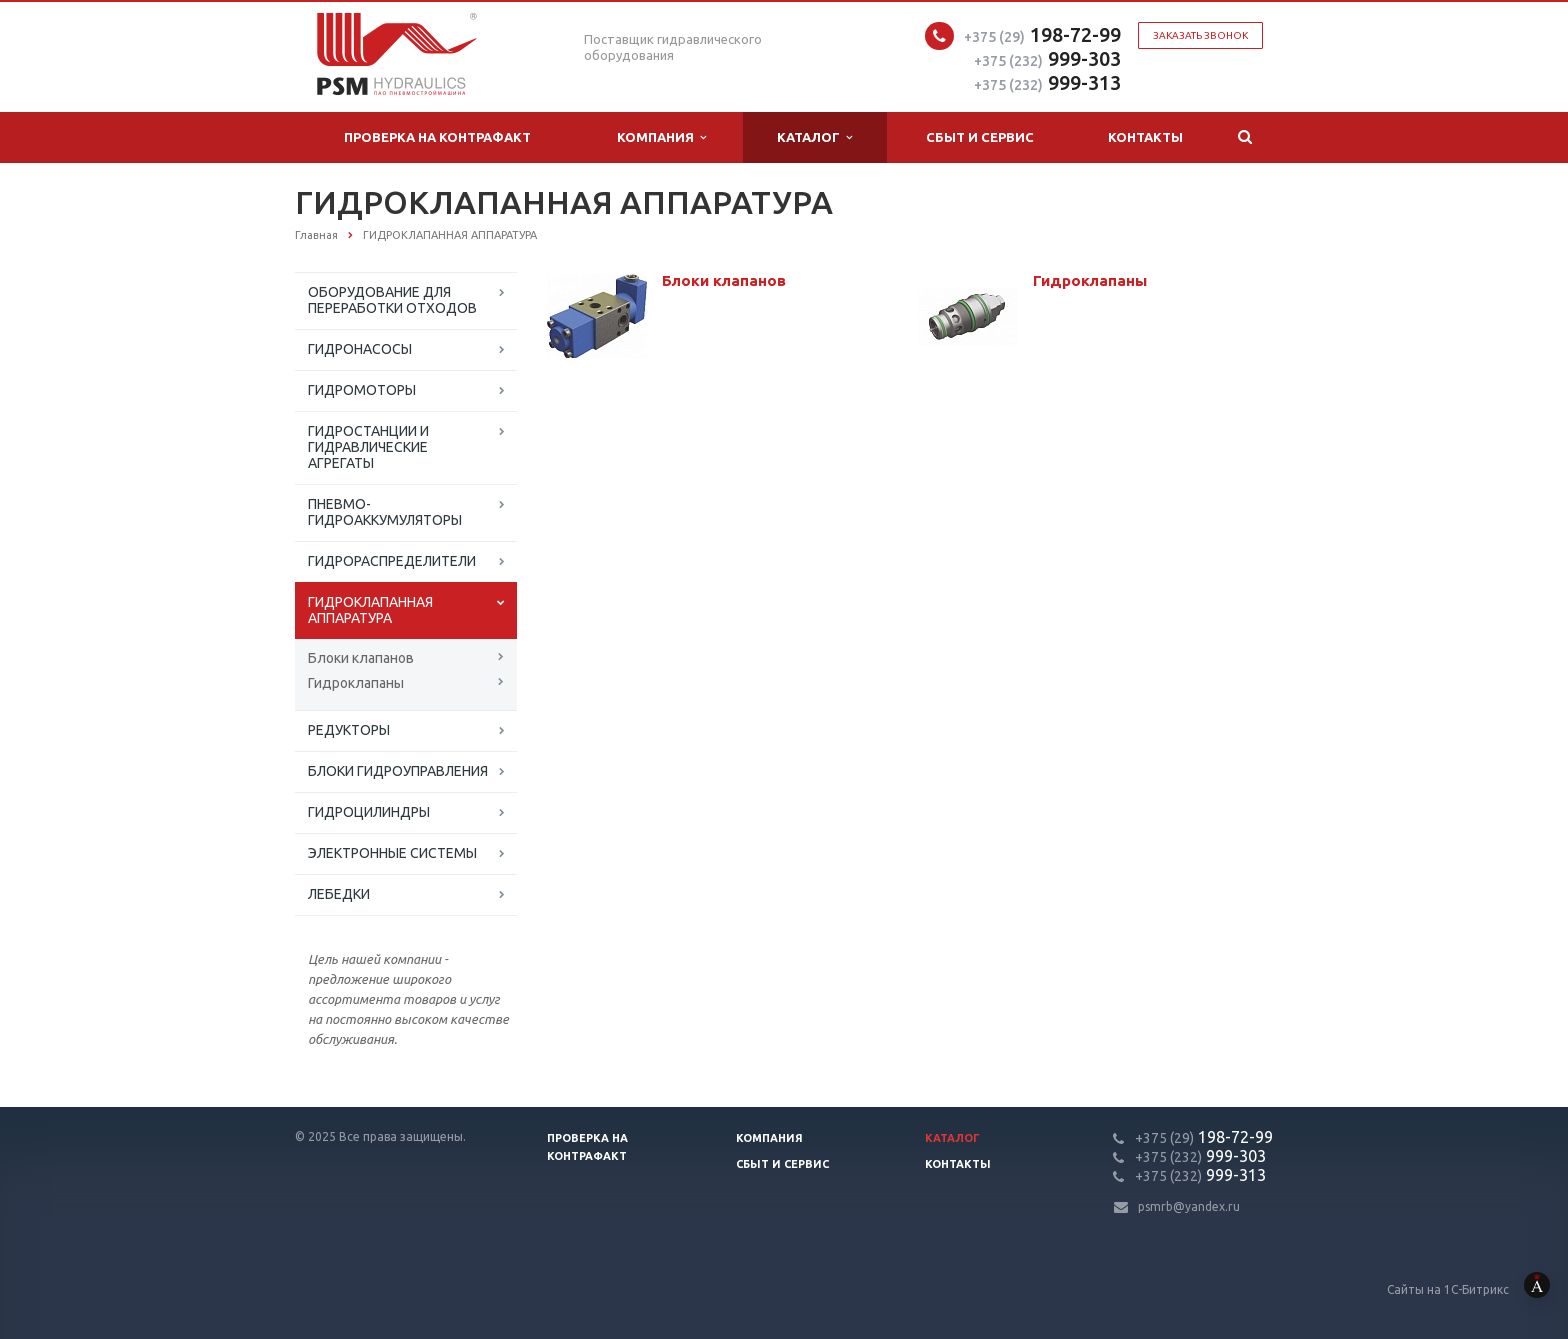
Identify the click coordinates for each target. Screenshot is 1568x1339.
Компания (661, 137)
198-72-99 (1042, 34)
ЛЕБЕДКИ (339, 894)
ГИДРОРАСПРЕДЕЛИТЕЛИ (392, 561)
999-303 (1047, 58)
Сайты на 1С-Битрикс (1477, 1289)
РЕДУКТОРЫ (349, 730)
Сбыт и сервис (980, 137)
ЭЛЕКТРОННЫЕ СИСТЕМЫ (392, 853)
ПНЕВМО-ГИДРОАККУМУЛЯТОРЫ (385, 512)
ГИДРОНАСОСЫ (360, 349)
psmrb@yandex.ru (1189, 1206)
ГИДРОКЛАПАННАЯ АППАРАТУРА (370, 610)
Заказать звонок (1200, 35)
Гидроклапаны (356, 683)
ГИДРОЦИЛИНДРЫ (369, 812)
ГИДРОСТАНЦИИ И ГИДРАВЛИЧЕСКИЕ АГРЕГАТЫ (368, 447)
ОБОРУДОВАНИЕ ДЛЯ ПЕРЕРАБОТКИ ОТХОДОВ (392, 300)
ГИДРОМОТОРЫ (362, 390)
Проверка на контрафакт (437, 137)
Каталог (814, 137)
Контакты (1145, 137)
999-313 (1047, 82)
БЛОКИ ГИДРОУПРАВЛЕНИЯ (398, 771)
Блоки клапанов (361, 658)
